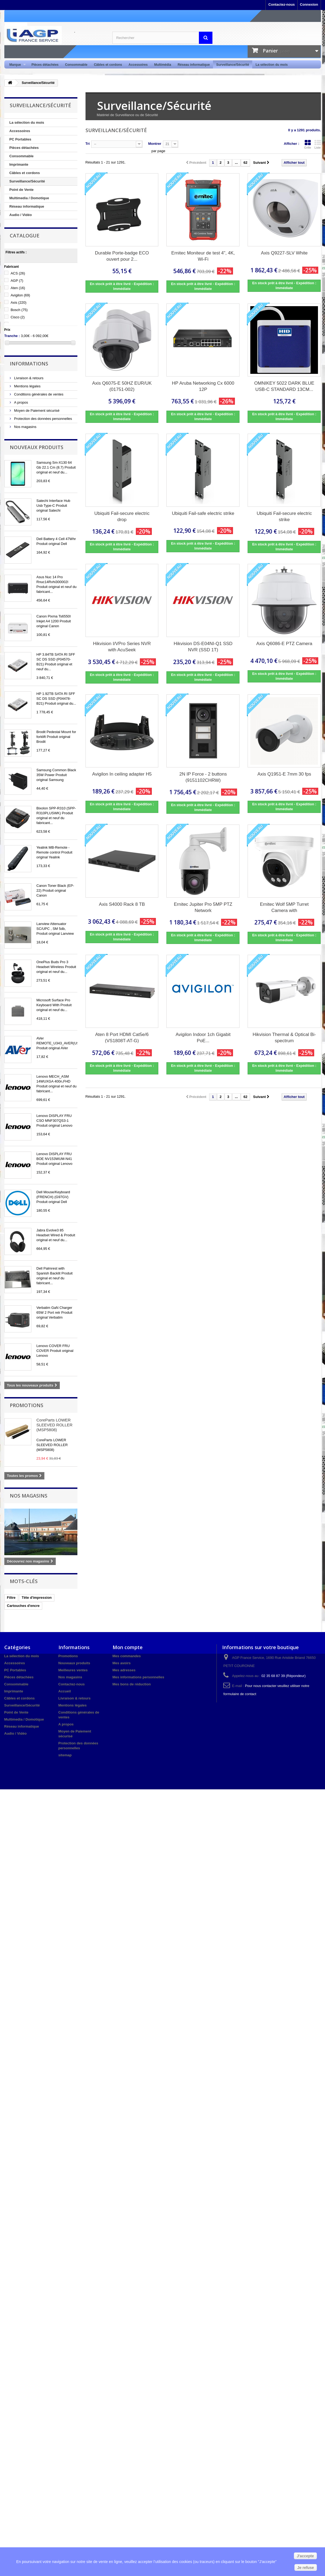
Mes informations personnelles (138, 1677)
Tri (88, 144)
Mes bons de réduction (132, 1684)
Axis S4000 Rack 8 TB (122, 904)
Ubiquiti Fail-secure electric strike (284, 516)
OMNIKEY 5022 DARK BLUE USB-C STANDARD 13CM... (284, 386)
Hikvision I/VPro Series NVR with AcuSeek (122, 646)
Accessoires (138, 65)
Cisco (18, 317)
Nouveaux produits (36, 447)
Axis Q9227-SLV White (284, 253)
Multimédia (162, 65)
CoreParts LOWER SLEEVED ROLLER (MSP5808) (55, 1425)
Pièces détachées (44, 65)
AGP (17, 281)
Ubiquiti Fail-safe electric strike (203, 513)
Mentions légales (27, 386)
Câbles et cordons (108, 65)
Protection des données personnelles (42, 419)
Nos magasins (25, 427)
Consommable (76, 65)
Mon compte (128, 1647)
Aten (18, 288)
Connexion (309, 4)
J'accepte (305, 2556)
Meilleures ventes (73, 1670)
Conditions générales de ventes (38, 394)
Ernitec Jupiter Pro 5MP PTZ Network (203, 907)
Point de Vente (21, 190)
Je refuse (305, 2567)
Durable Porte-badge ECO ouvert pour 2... (122, 256)
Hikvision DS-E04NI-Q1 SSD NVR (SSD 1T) (203, 646)
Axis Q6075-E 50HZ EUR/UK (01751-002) (122, 386)
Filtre (11, 1598)
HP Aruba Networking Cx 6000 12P (203, 386)
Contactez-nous (281, 4)
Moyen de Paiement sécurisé (36, 410)
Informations (29, 363)
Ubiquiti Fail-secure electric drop (121, 516)
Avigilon (20, 295)
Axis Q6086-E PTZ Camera (284, 643)
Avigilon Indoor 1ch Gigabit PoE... (203, 1037)
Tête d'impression (37, 1598)
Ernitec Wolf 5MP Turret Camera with (284, 907)
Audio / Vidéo (20, 215)
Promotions (26, 1405)
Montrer (154, 144)
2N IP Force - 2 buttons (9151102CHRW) (203, 777)
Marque (16, 65)
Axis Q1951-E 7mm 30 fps (284, 774)
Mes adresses (124, 1670)
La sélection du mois (271, 65)
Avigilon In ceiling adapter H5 (122, 774)
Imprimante (18, 164)
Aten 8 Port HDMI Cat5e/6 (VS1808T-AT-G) (122, 1037)
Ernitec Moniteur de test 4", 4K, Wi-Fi (203, 256)
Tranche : (12, 336)
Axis (19, 302)
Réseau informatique (194, 65)
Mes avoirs (122, 1663)
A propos (20, 402)
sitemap (65, 1755)
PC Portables (20, 139)
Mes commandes (127, 1656)
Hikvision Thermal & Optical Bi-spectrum (284, 1037)
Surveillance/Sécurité (232, 65)
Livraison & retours (28, 378)
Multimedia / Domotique (29, 198)
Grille (307, 144)
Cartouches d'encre (23, 1606)
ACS (18, 273)
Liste (317, 144)
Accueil (64, 1691)
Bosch (19, 310)
